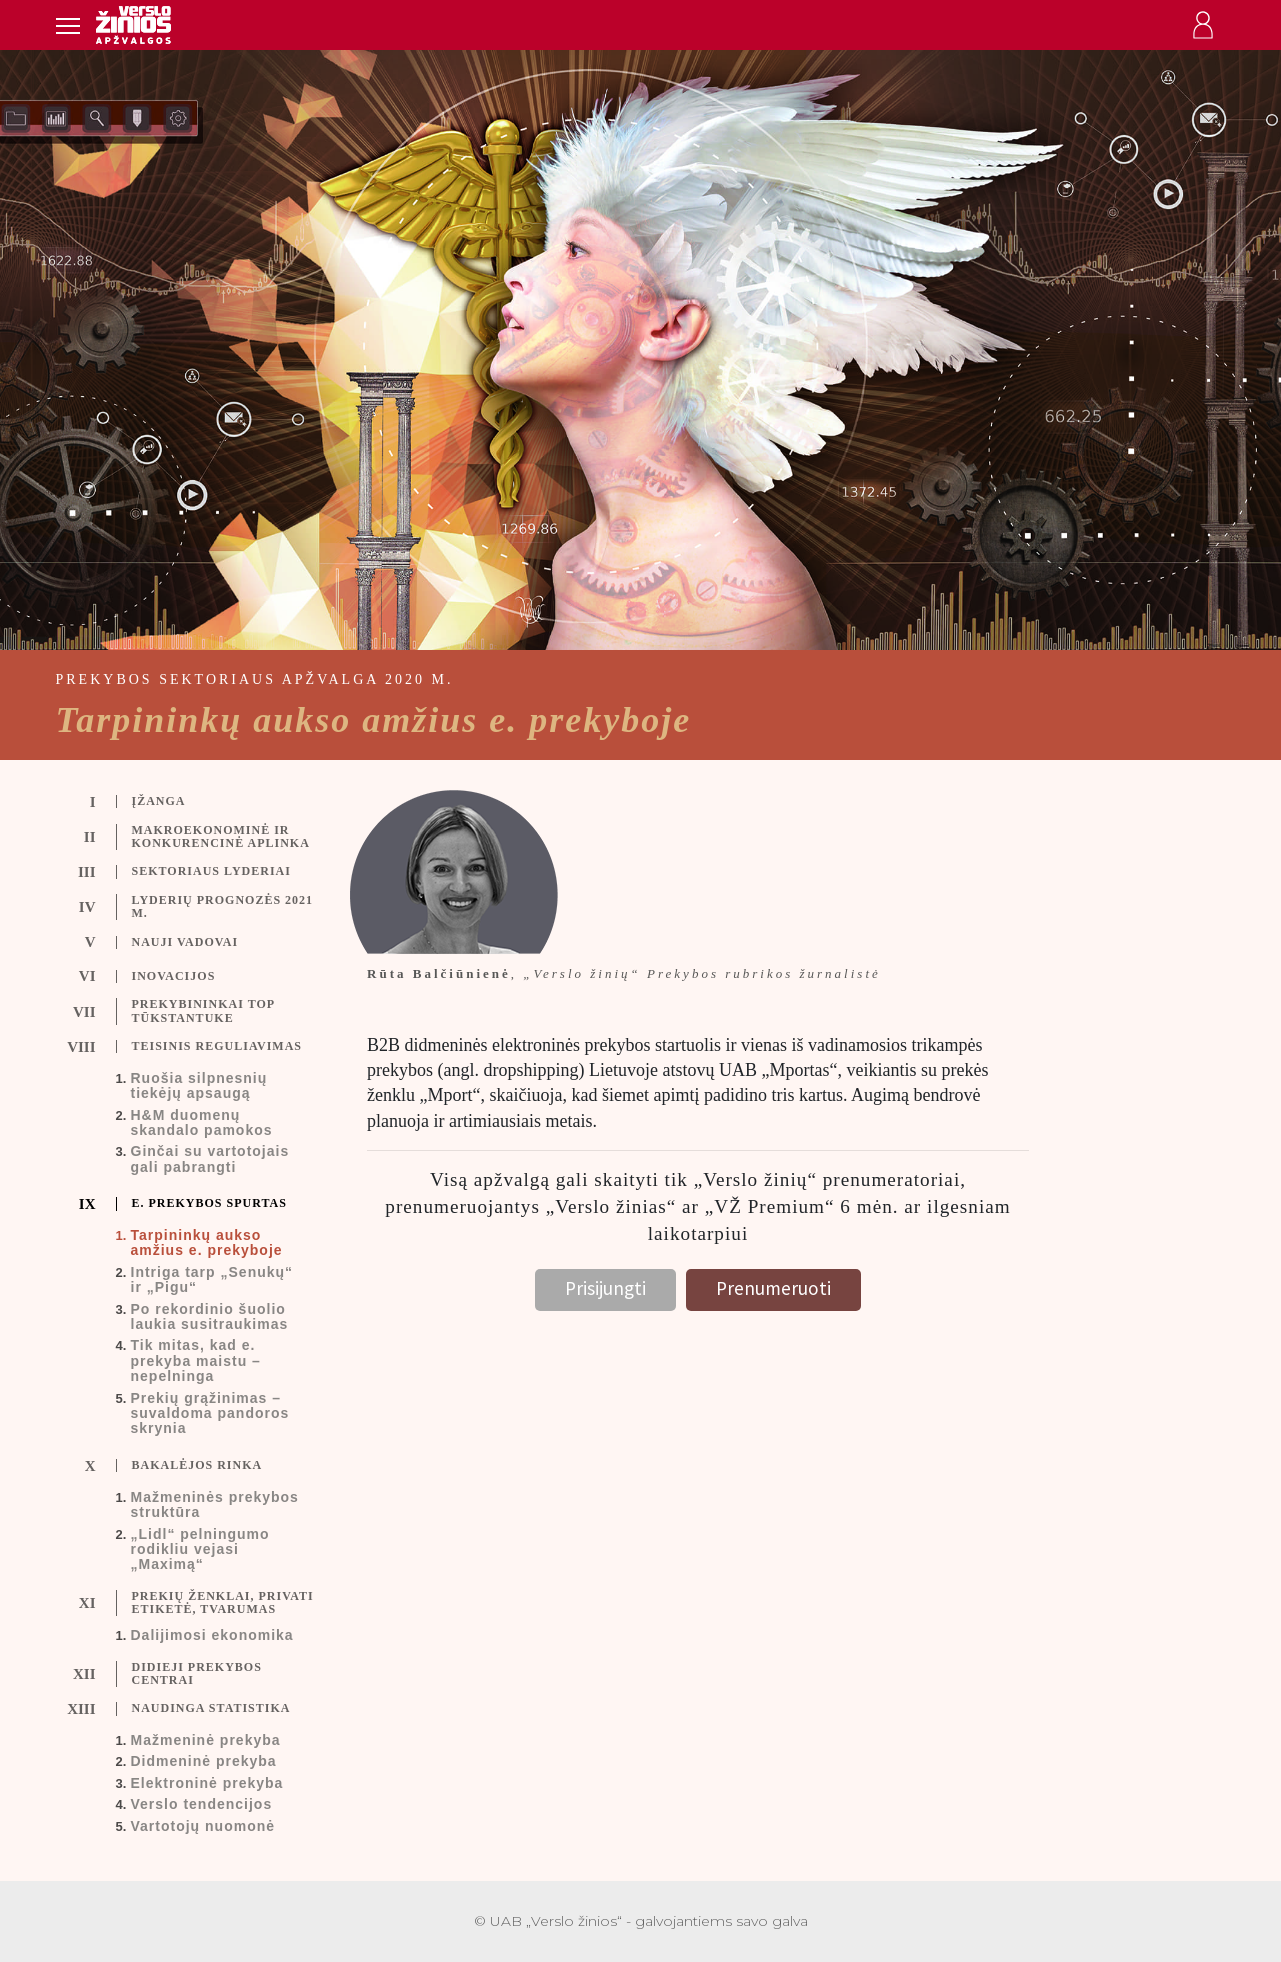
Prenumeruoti (773, 1288)
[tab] (202, 802)
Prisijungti (605, 1288)
